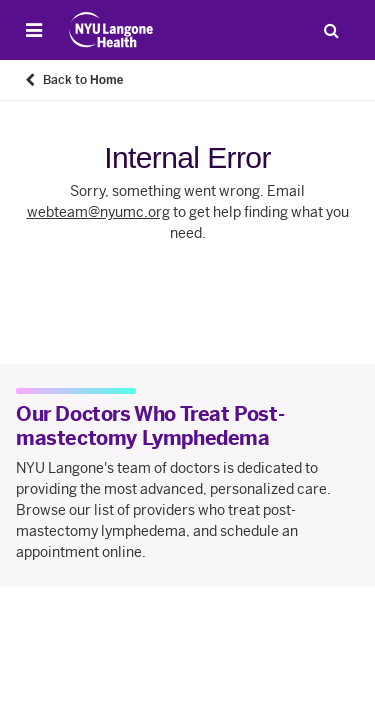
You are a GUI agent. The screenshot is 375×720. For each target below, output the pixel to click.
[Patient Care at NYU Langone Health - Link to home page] (111, 30)
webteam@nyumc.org (98, 212)
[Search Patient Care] (331, 30)
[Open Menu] (34, 30)
